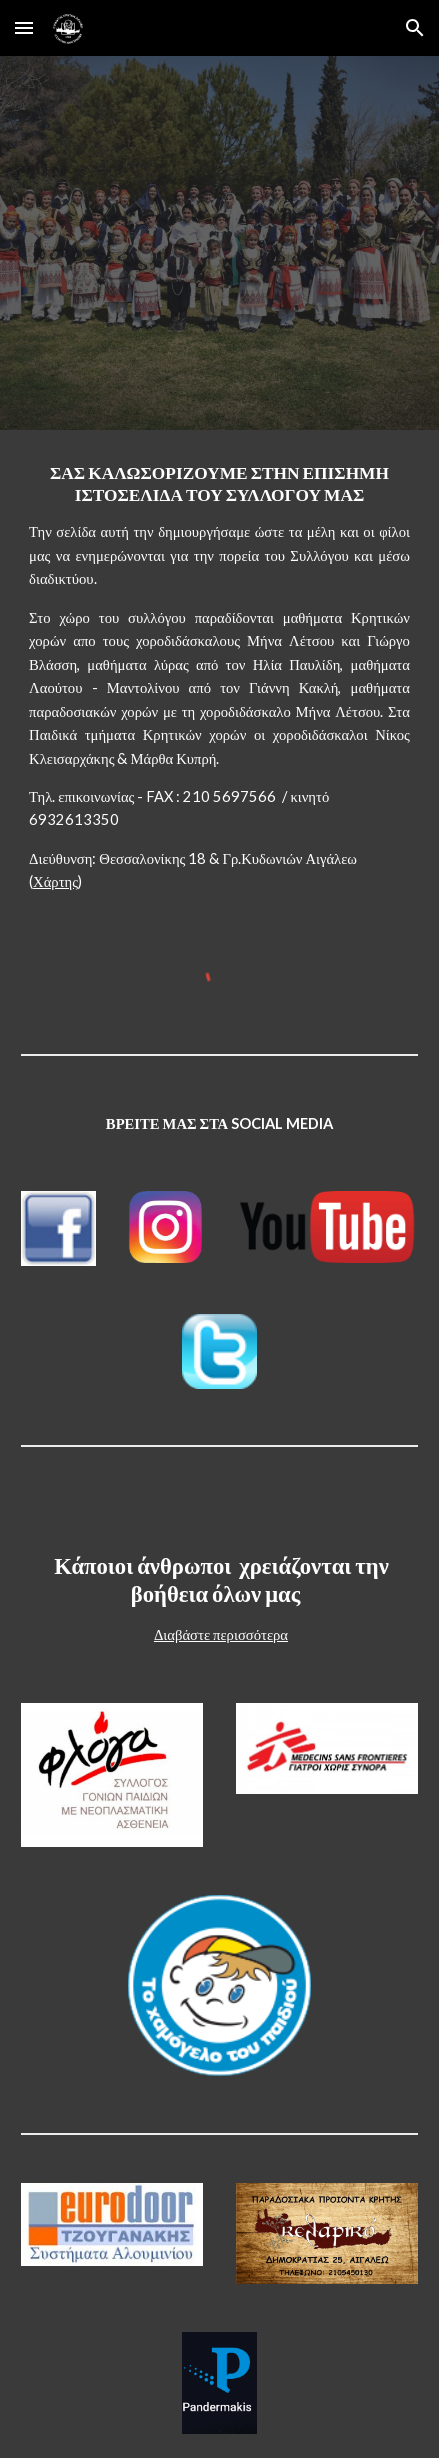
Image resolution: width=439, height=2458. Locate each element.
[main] (219, 678)
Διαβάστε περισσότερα (221, 1634)
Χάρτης (55, 881)
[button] (24, 27)
